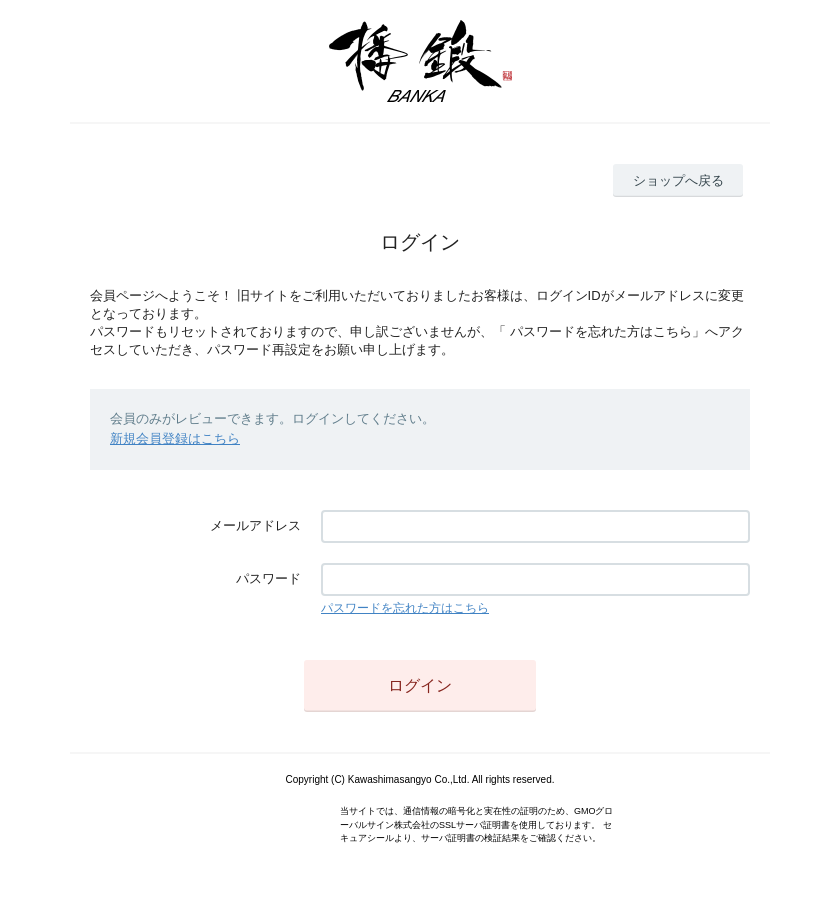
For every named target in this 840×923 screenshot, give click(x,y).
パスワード (268, 578)
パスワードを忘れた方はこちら (405, 608)
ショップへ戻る (678, 180)
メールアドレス (255, 525)
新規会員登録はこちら (175, 438)
